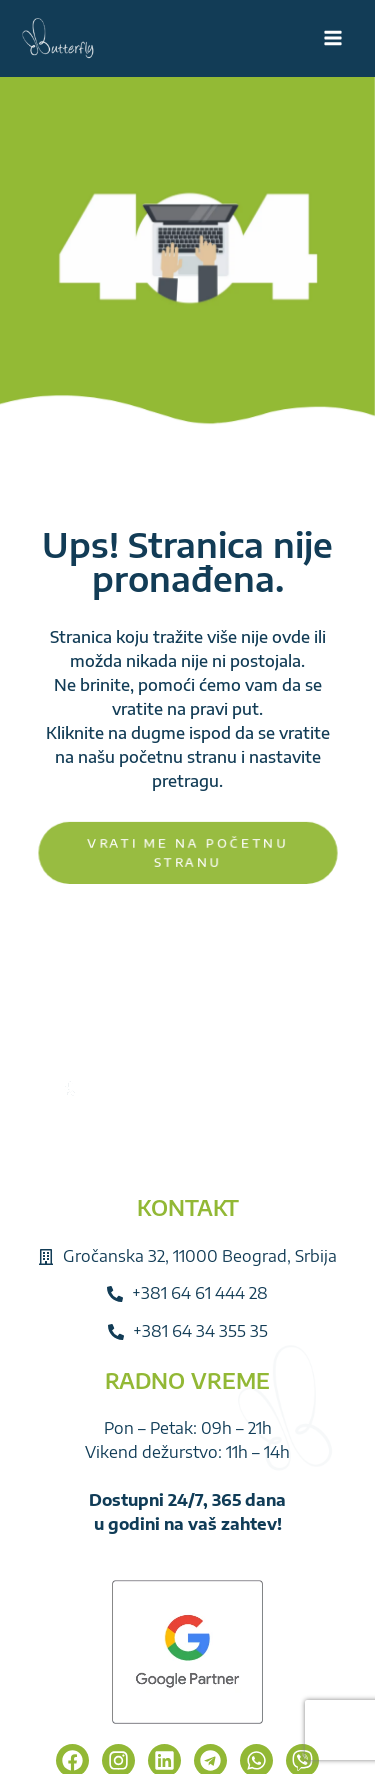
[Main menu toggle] (333, 38)
